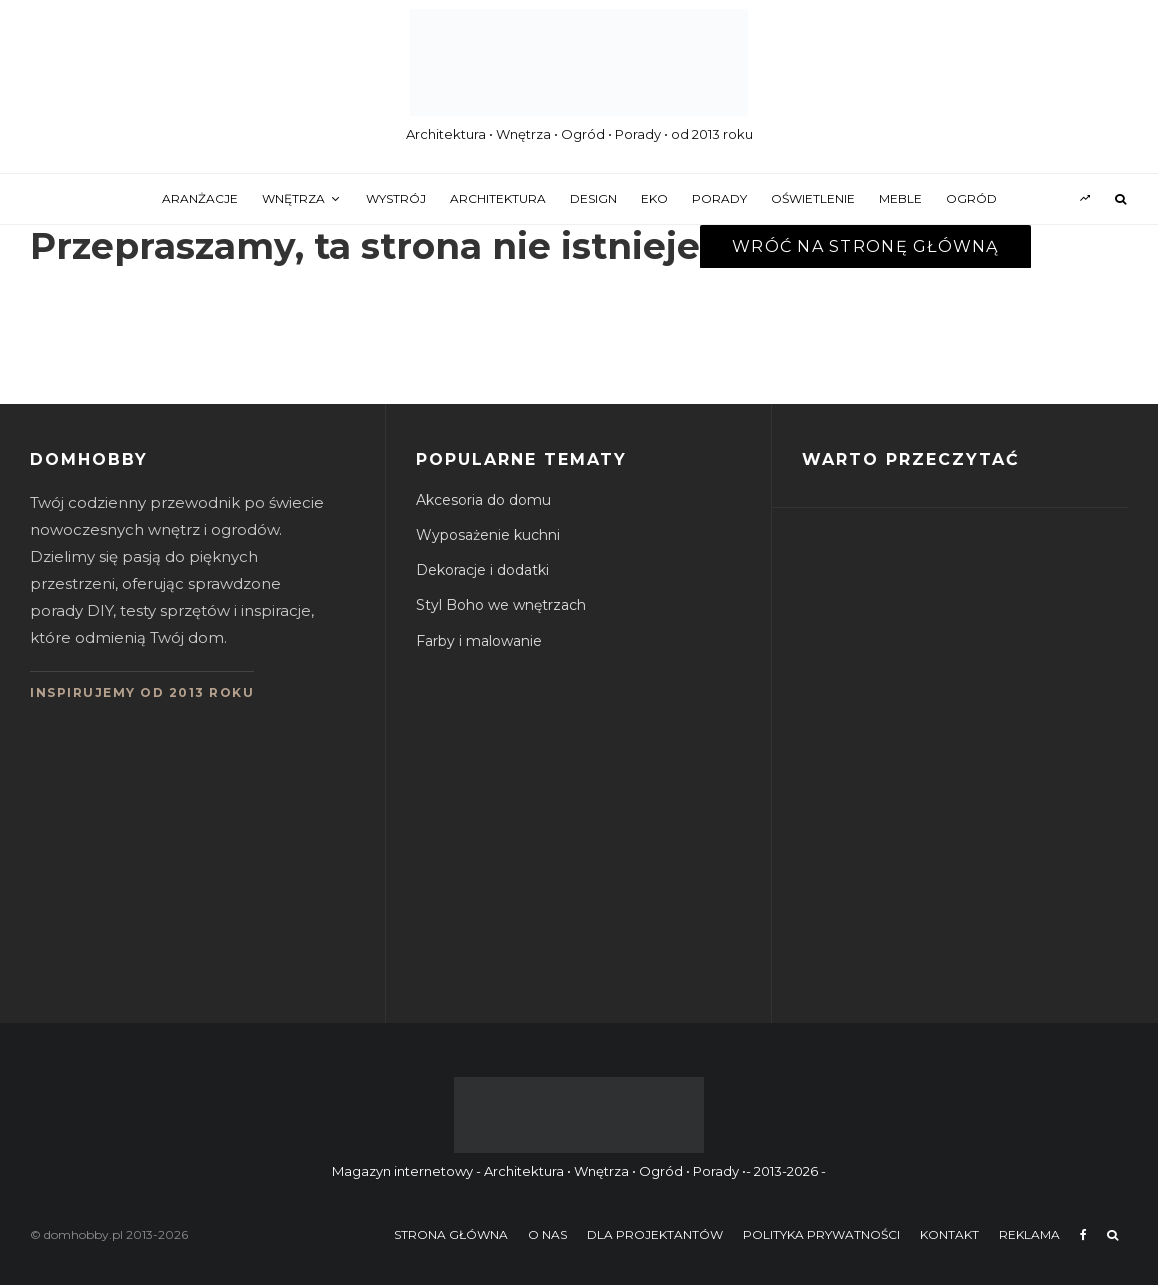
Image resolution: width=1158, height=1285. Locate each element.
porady (719, 198)
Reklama (1029, 1234)
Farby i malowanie (479, 641)
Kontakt (949, 1234)
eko (654, 198)
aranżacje (200, 198)
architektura (498, 198)
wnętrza (293, 198)
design (593, 198)
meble (900, 198)
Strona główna (451, 1234)
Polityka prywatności (821, 1234)
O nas (547, 1234)
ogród (971, 198)
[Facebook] (1083, 1235)
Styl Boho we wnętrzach (501, 605)
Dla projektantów (655, 1234)
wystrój (396, 198)
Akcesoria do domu (483, 500)
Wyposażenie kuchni (488, 535)
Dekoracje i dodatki (482, 570)
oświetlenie (813, 198)
